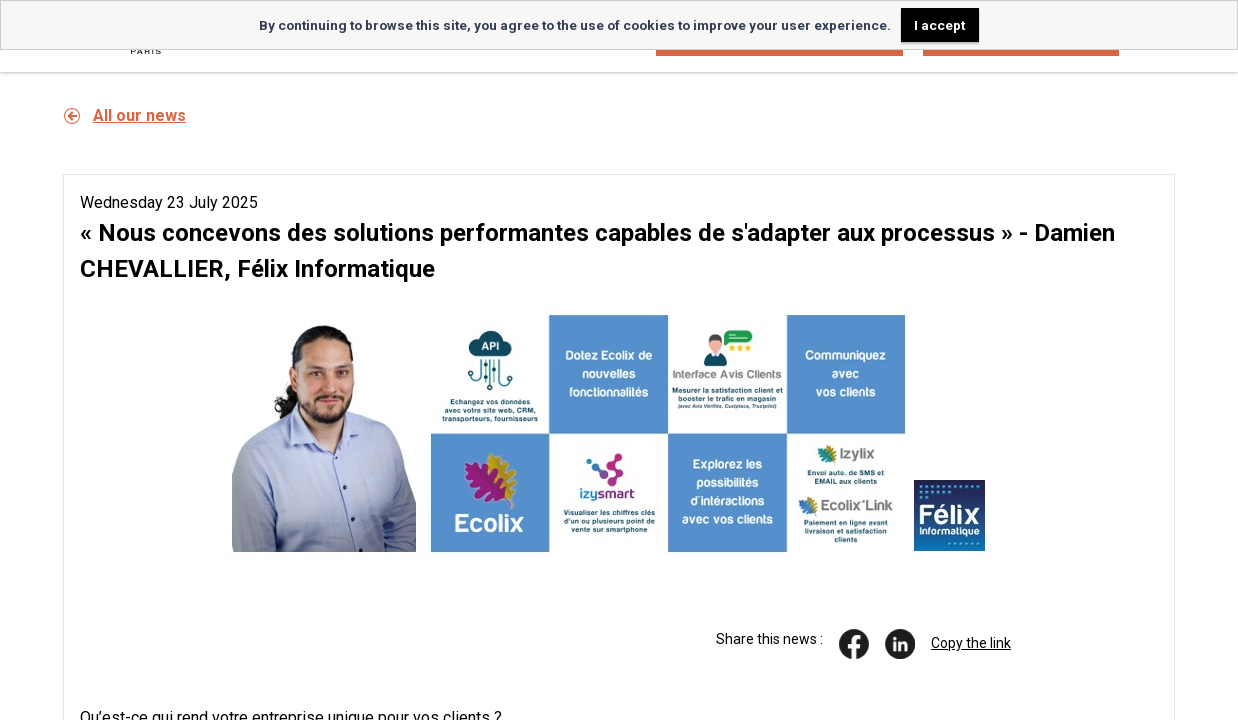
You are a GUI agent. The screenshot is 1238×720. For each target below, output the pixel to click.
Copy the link (971, 643)
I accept (939, 25)
